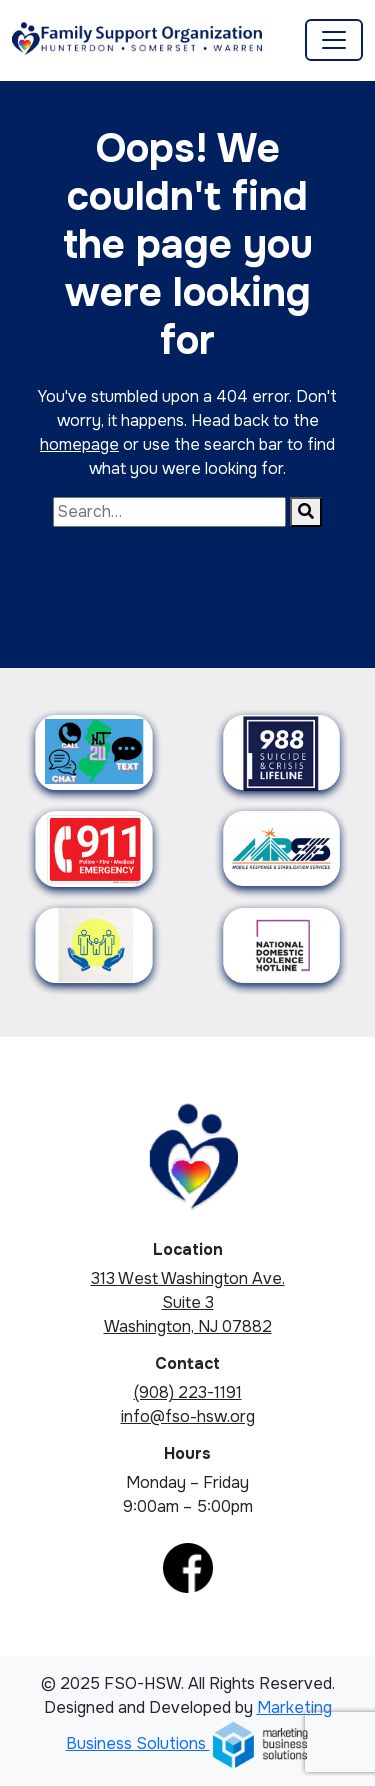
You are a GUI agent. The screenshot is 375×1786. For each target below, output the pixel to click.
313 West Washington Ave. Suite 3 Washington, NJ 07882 (188, 1302)
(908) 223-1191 (188, 1392)
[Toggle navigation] (334, 40)
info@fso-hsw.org (188, 1416)
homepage (79, 444)
